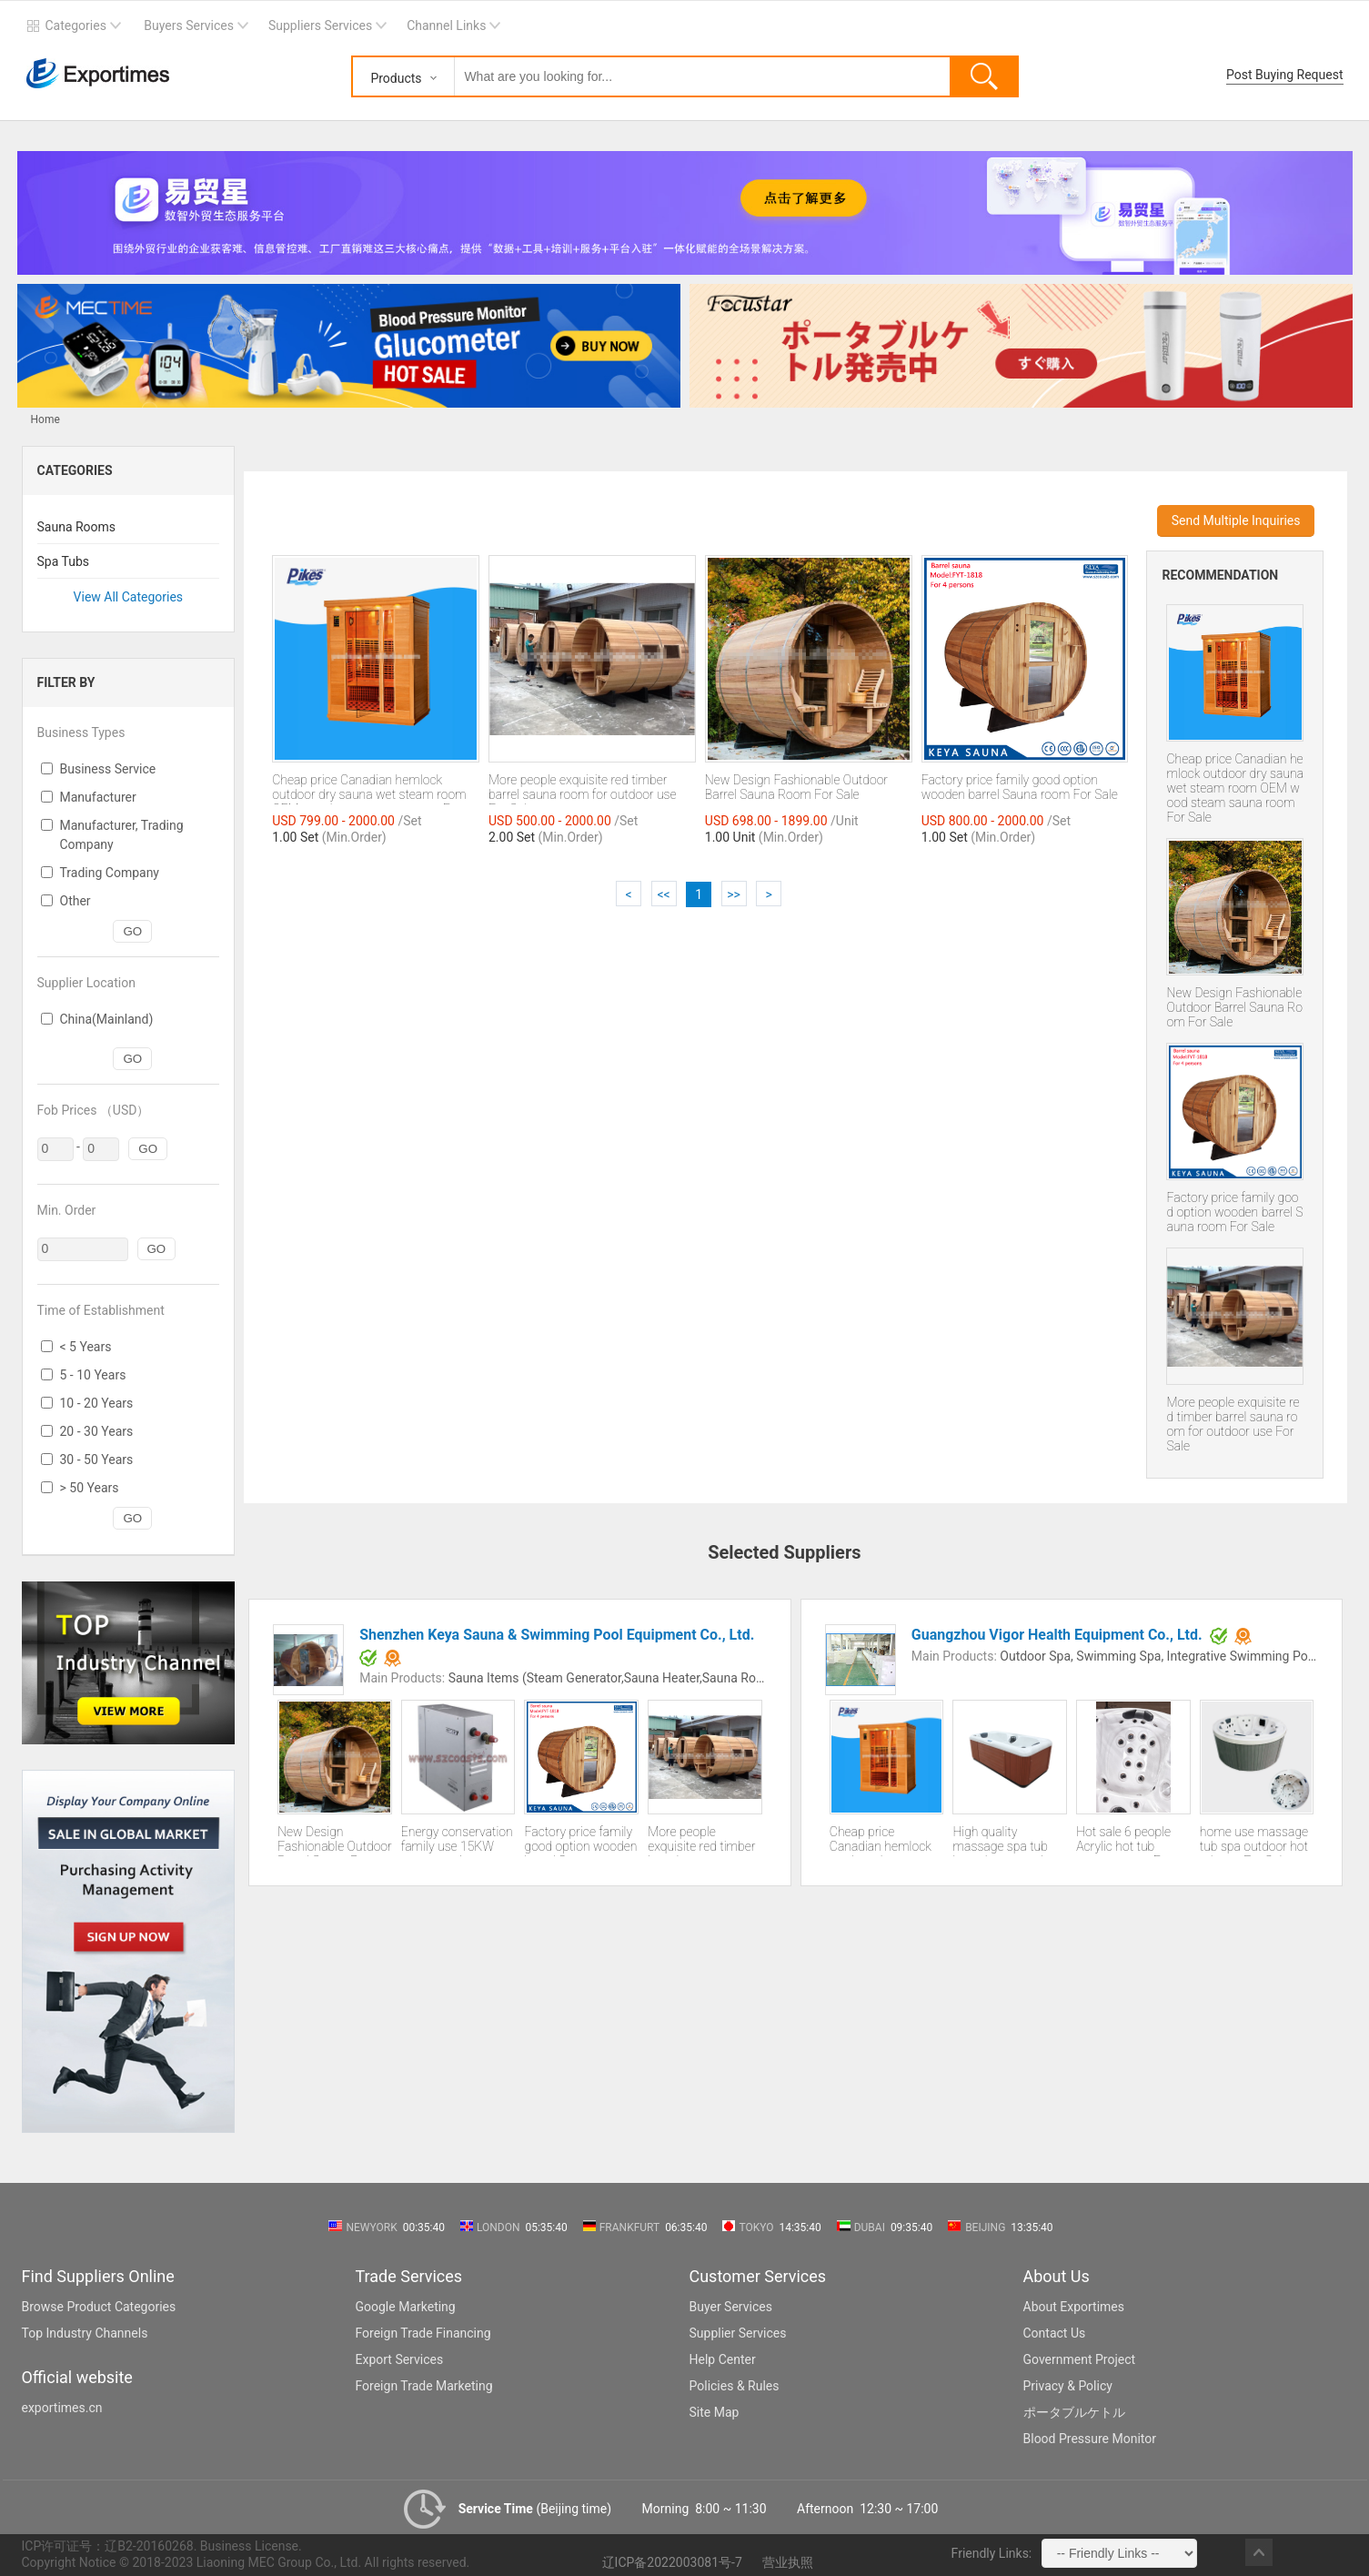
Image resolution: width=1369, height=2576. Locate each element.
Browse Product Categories (99, 2306)
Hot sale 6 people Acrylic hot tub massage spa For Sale (1124, 1839)
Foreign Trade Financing (423, 2333)
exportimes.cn (62, 2407)
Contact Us (1054, 2333)
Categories (75, 25)
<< (663, 894)
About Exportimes (1074, 2306)
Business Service (108, 769)
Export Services (400, 2359)
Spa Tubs (63, 561)
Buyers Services (189, 25)
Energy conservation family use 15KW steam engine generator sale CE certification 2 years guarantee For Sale (457, 1839)
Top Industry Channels (85, 2333)
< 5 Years (86, 1346)
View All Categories (129, 597)
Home (45, 419)
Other (75, 901)
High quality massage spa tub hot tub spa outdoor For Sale (1006, 1839)
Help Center (723, 2359)
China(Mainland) (107, 1019)
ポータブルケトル (1074, 2412)
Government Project (1079, 2359)
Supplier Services (738, 2333)
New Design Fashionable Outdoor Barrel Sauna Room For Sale (1234, 1007)
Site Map (715, 2412)
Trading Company (110, 872)
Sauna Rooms (76, 527)
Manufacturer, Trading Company (122, 835)
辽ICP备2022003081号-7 (672, 2562)
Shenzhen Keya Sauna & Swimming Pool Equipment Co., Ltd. (556, 1634)
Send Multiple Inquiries (1236, 520)
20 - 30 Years (97, 1431)
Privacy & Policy (1067, 2386)
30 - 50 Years (97, 1459)
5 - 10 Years (93, 1375)
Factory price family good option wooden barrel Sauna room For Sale (1234, 1212)
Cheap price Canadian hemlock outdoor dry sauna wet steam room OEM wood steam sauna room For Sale (1235, 788)
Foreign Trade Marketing (424, 2386)
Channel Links (446, 25)
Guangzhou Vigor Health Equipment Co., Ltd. (1057, 1634)
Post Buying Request (1285, 74)
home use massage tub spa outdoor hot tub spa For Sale (1254, 1839)
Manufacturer (98, 797)
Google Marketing (406, 2306)
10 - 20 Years (97, 1403)
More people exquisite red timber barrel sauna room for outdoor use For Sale (1232, 1424)
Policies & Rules (735, 2386)
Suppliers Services (320, 25)
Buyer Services (731, 2306)
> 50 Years (89, 1487)
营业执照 (787, 2562)
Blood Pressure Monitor (1090, 2438)
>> (733, 894)
